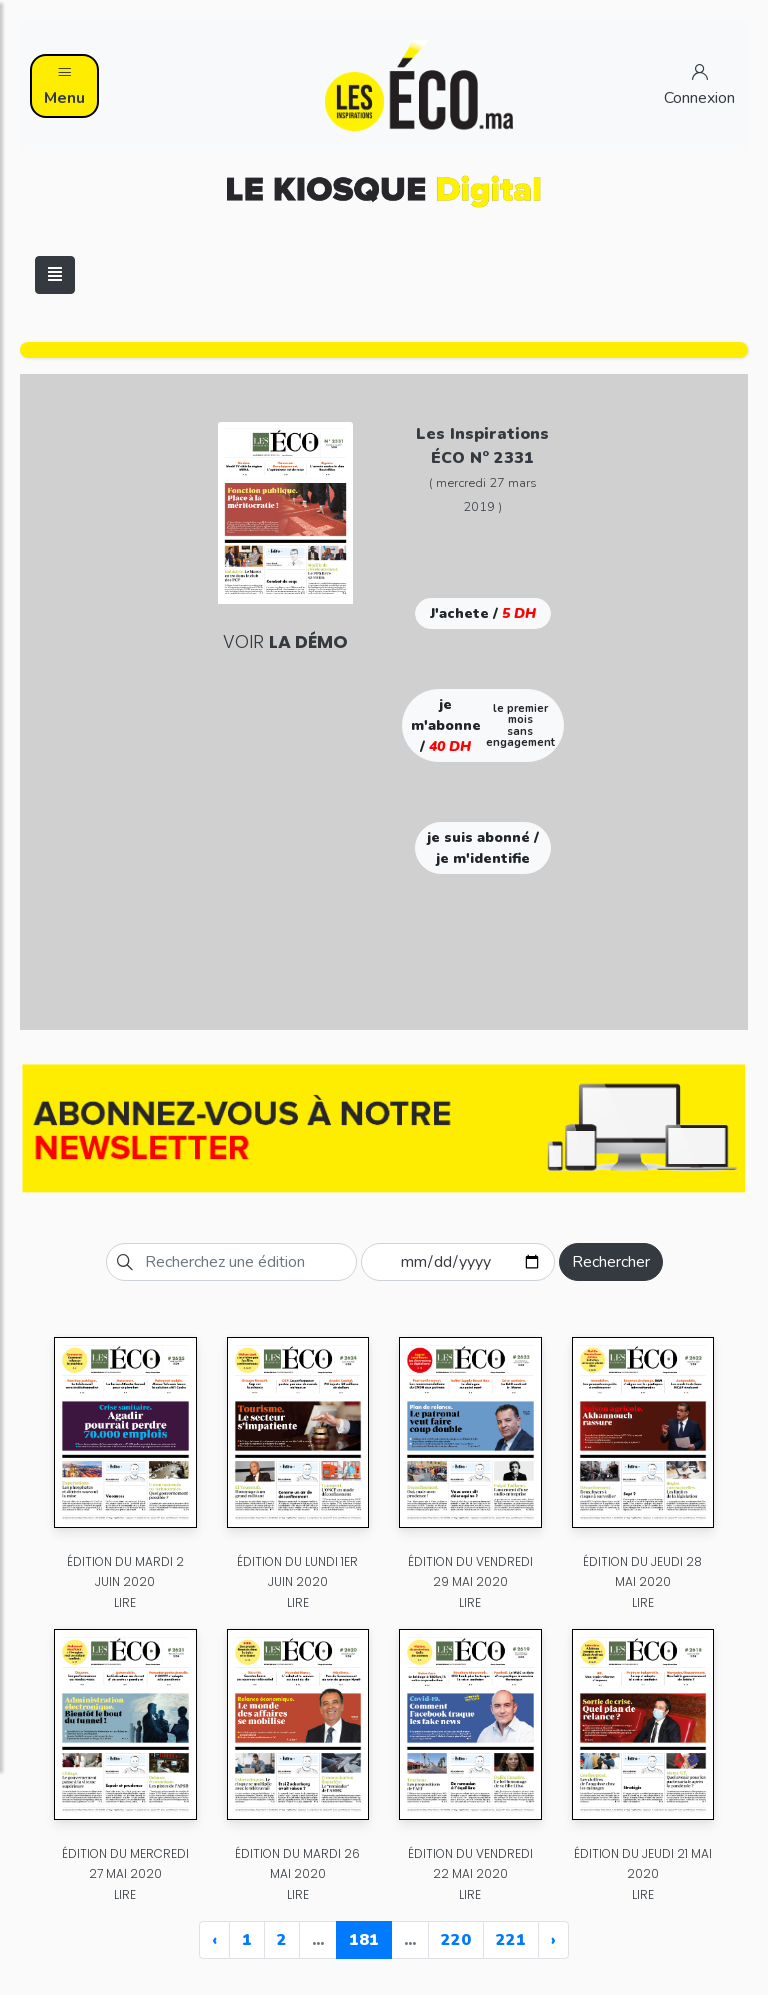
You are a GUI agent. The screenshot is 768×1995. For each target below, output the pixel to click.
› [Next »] (553, 1940)
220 (456, 1940)
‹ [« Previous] (214, 1940)
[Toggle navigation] (55, 275)
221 (511, 1940)
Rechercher (611, 1262)
